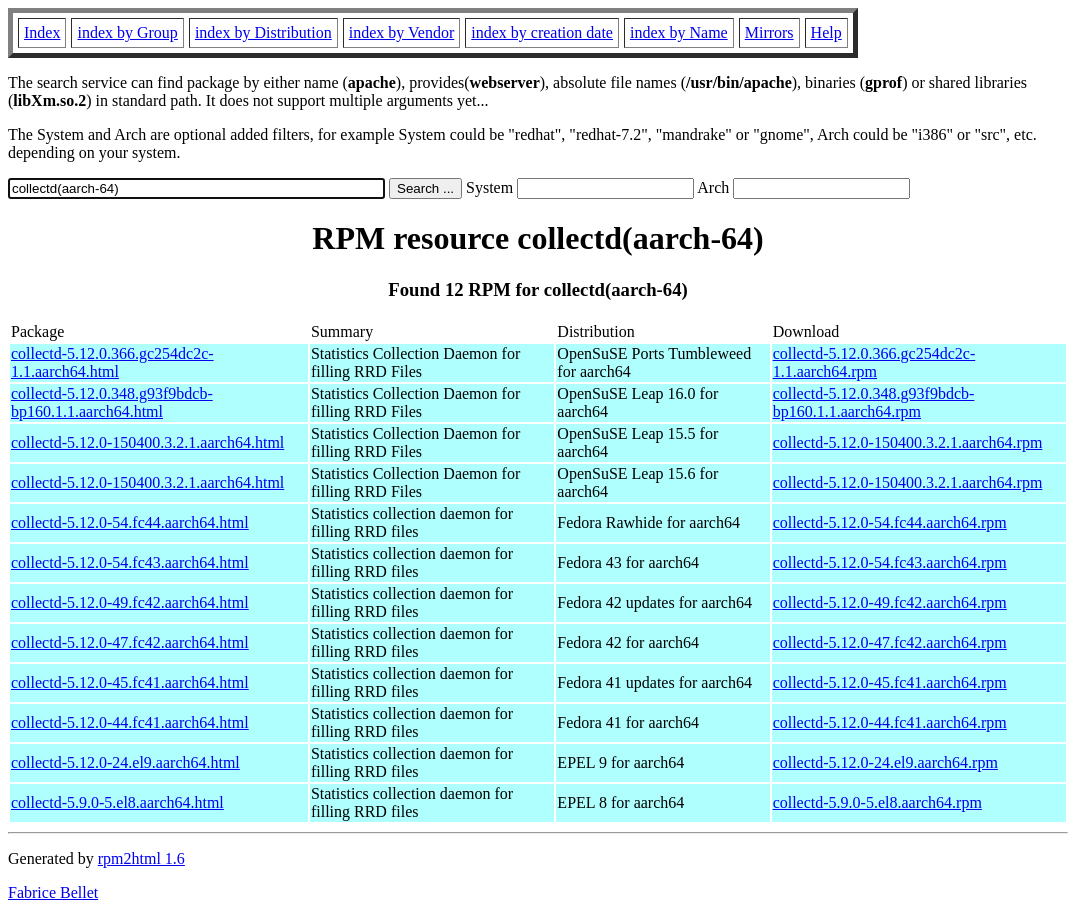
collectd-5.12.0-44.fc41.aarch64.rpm (890, 722)
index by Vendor (401, 32)
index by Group (127, 32)
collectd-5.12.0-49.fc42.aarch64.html (130, 602)
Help (826, 32)
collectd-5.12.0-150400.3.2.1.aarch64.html (147, 442)
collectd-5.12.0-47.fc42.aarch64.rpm (890, 642)
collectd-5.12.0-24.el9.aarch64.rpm (885, 762)
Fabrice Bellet (53, 892)
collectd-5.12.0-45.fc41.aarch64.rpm (890, 682)
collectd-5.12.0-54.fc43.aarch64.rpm (890, 562)
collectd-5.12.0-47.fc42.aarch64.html (130, 642)
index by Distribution (263, 32)
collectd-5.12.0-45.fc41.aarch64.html (130, 682)
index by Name (679, 32)
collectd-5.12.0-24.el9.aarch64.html (125, 762)
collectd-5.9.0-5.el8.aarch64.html (117, 802)
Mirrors (769, 32)
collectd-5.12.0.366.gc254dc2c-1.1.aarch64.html (112, 362)
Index (42, 32)
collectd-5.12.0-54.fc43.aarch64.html (130, 562)
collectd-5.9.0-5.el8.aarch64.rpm (877, 802)
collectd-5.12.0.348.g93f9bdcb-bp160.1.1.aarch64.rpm (874, 402)
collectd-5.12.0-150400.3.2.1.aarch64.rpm (908, 442)
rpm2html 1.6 (141, 858)
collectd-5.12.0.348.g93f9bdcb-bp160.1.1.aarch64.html (112, 402)
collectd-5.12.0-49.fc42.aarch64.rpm (890, 602)
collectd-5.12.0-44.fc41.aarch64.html (130, 722)
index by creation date (542, 32)
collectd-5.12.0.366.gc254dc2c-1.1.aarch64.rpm (874, 362)
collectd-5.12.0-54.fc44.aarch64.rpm (890, 522)
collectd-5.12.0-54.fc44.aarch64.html (130, 522)
